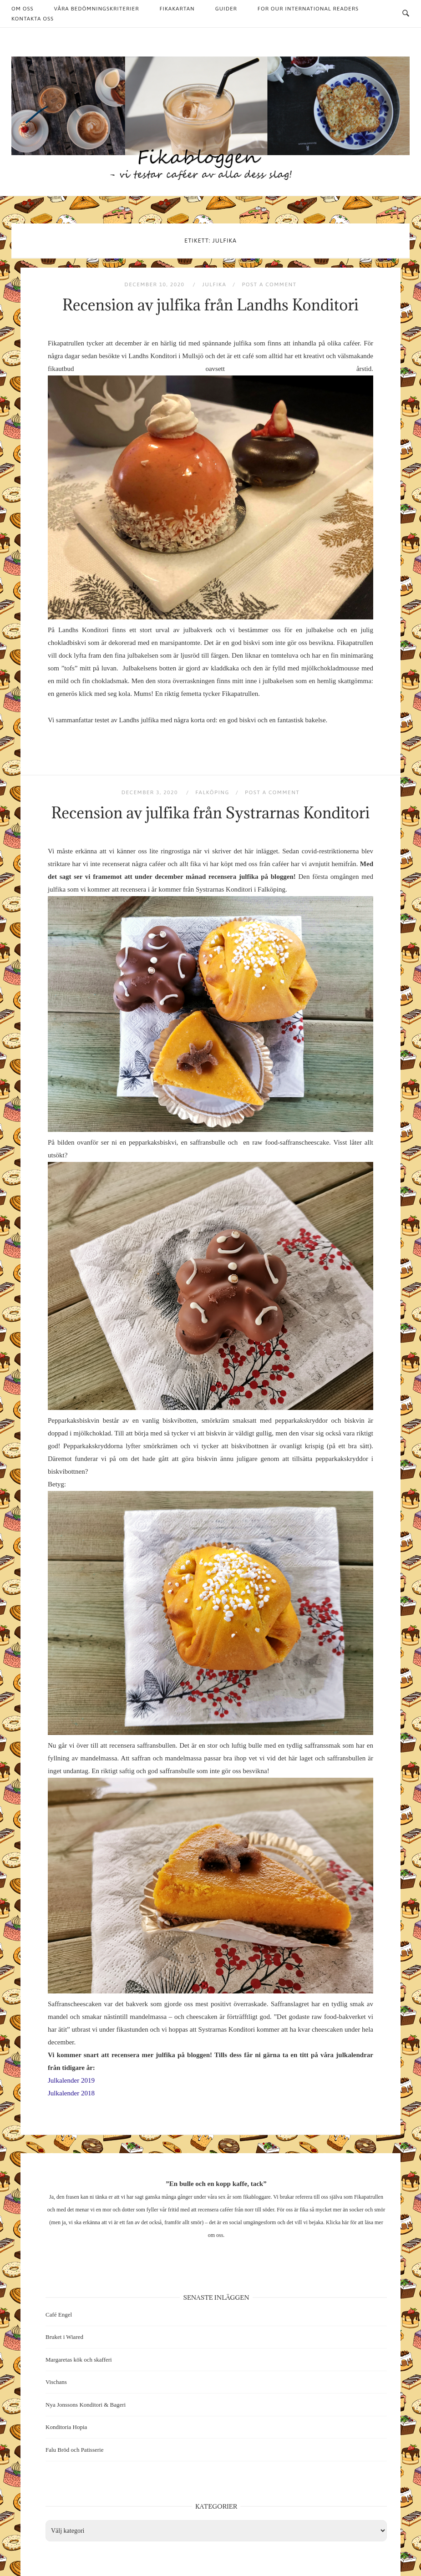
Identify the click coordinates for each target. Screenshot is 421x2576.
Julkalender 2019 (71, 2080)
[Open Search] (406, 14)
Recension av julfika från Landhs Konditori (210, 304)
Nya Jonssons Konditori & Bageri (86, 2404)
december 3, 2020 (151, 792)
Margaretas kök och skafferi (79, 2359)
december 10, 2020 (155, 284)
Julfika (214, 284)
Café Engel (59, 2314)
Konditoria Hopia (66, 2427)
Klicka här (337, 2222)
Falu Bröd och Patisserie (74, 2449)
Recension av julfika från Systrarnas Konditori (210, 812)
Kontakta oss (32, 18)
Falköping (212, 792)
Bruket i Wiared (64, 2336)
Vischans (56, 2381)
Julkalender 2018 (71, 2093)
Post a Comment (269, 284)
